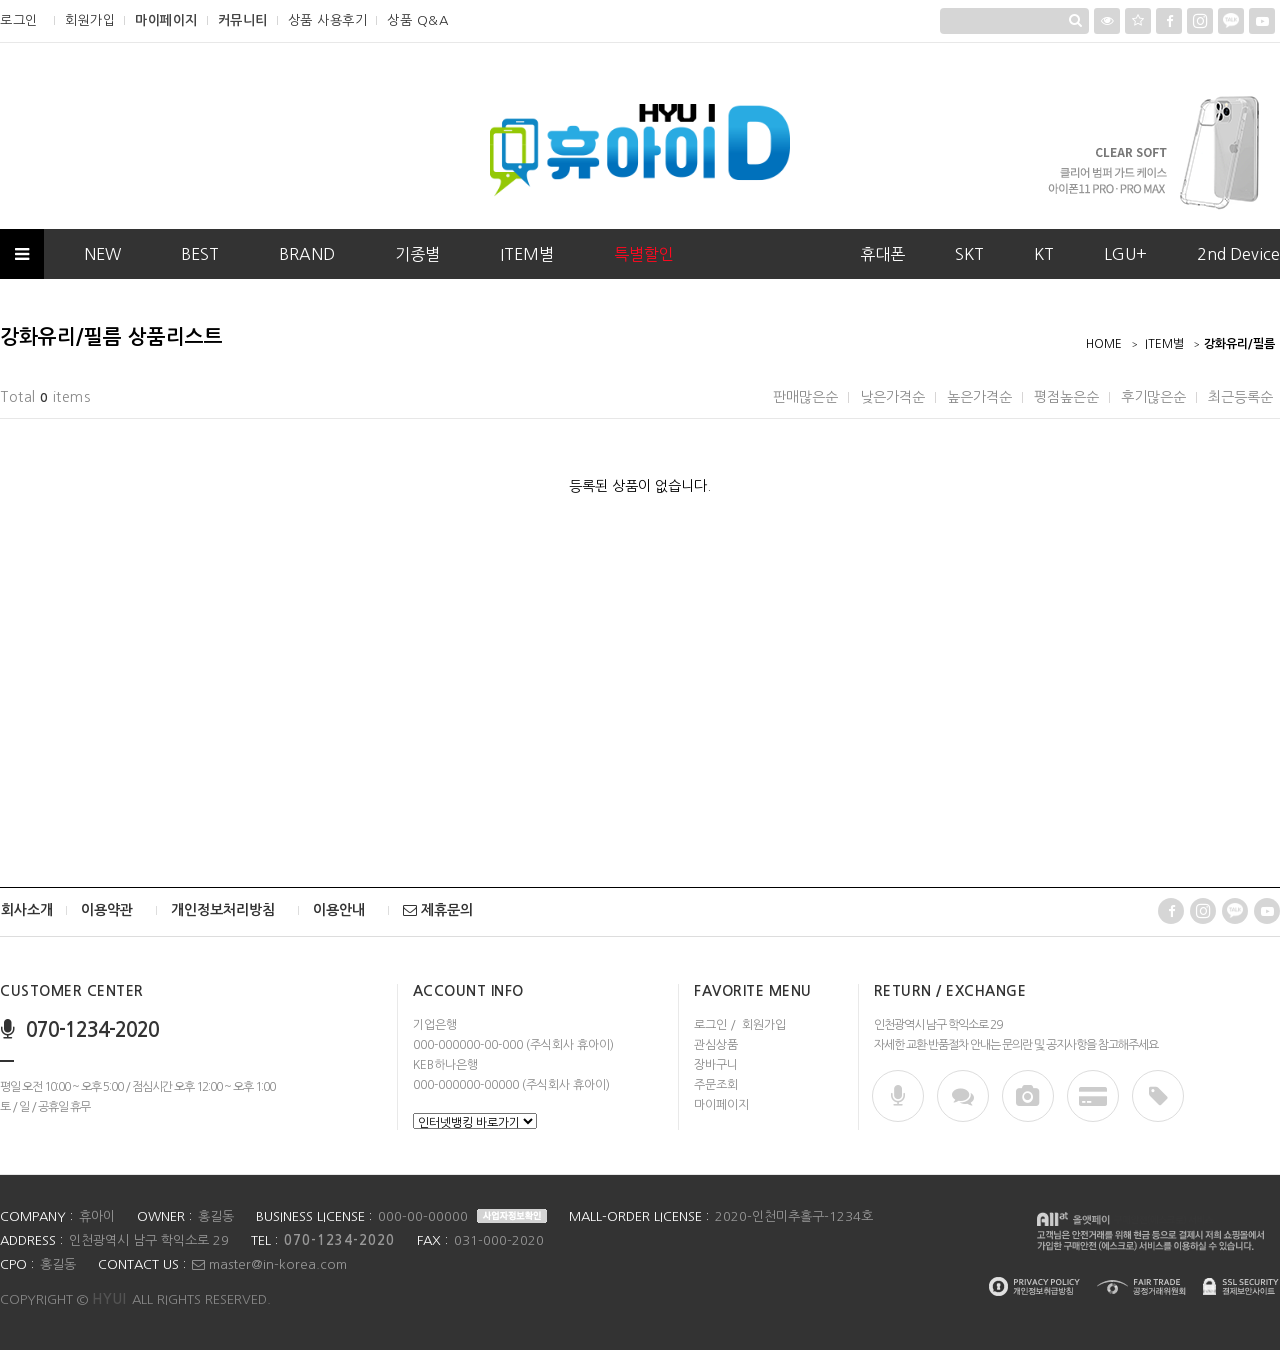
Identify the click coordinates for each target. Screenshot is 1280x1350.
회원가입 (90, 20)
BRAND (307, 254)
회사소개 (27, 910)
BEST (200, 254)
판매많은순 (805, 397)
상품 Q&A (417, 20)
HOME (1104, 344)
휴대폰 (882, 254)
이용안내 (339, 910)
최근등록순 (1240, 397)
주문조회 (716, 1085)
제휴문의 (438, 910)
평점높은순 (1066, 397)
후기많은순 (1153, 397)
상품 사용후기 (328, 20)
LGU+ (1125, 254)
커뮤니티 (243, 20)
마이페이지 (166, 20)
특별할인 (644, 254)
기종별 (417, 254)
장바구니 (716, 1065)
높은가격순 (979, 397)
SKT (969, 254)
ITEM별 (527, 254)
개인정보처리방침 (223, 910)
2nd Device (1238, 254)
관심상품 (716, 1045)
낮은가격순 (892, 397)
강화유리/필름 (1239, 344)
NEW (102, 254)
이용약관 (107, 910)
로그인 (19, 20)
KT (1044, 254)
